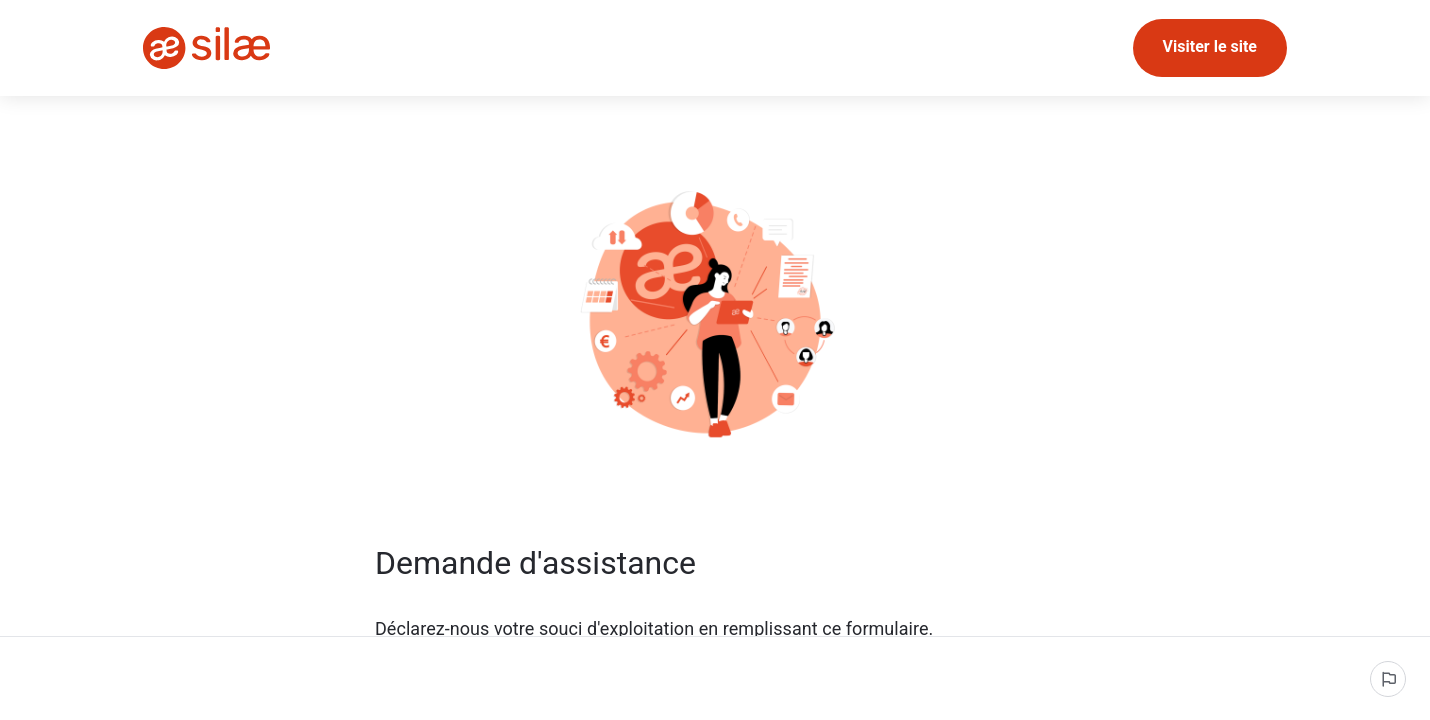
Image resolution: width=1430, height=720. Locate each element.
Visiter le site (1210, 46)
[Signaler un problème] (1388, 679)
